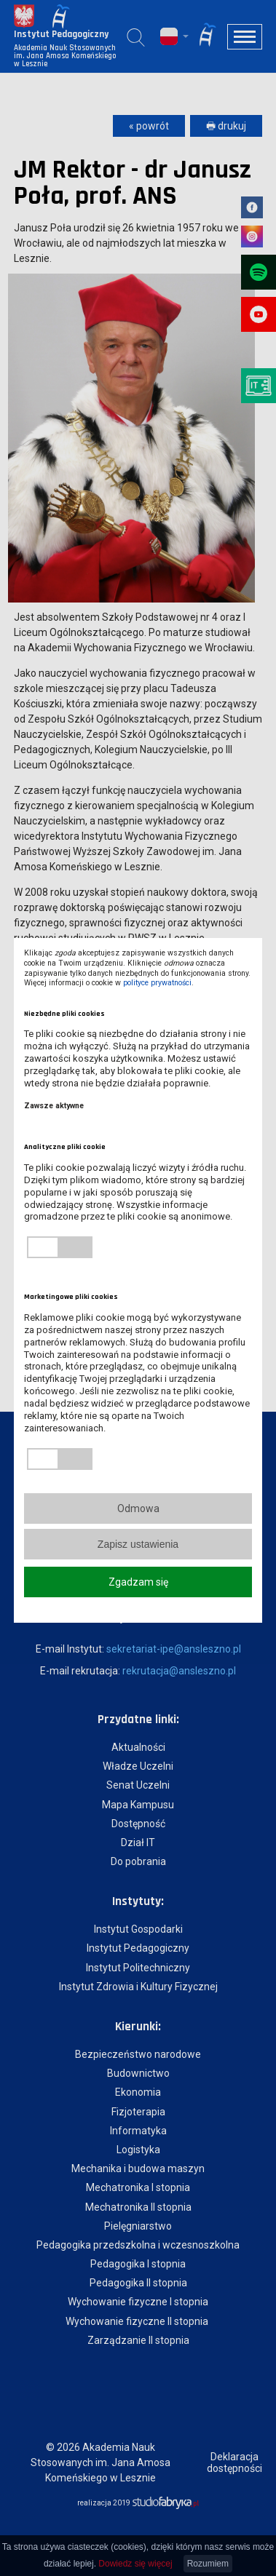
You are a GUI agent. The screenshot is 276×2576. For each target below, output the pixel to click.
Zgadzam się (138, 1582)
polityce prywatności (157, 982)
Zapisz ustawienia (138, 1544)
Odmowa (138, 1508)
